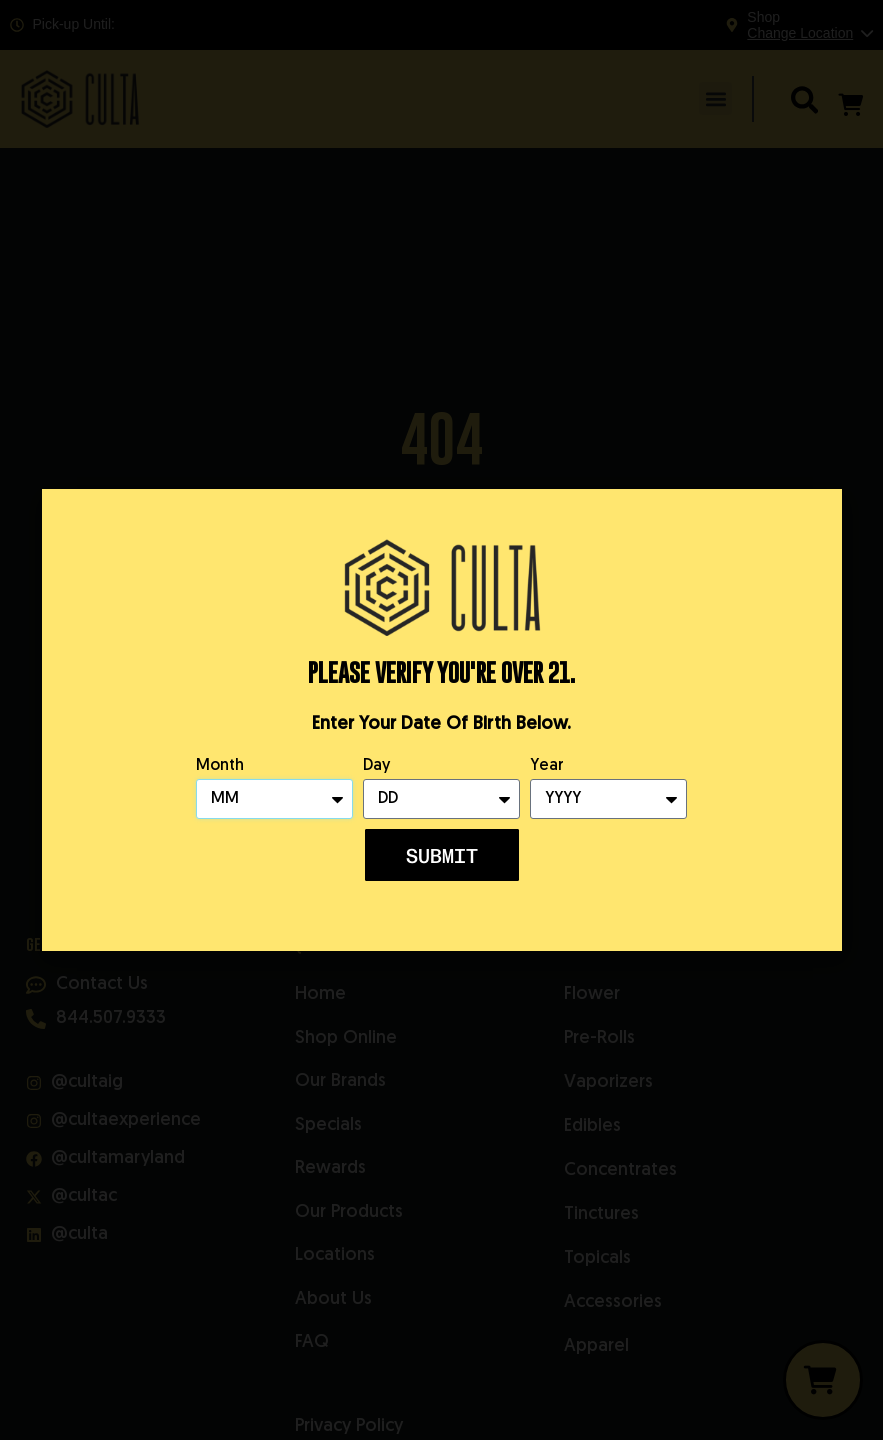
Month (220, 766)
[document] (441, 720)
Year (547, 766)
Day (376, 766)
